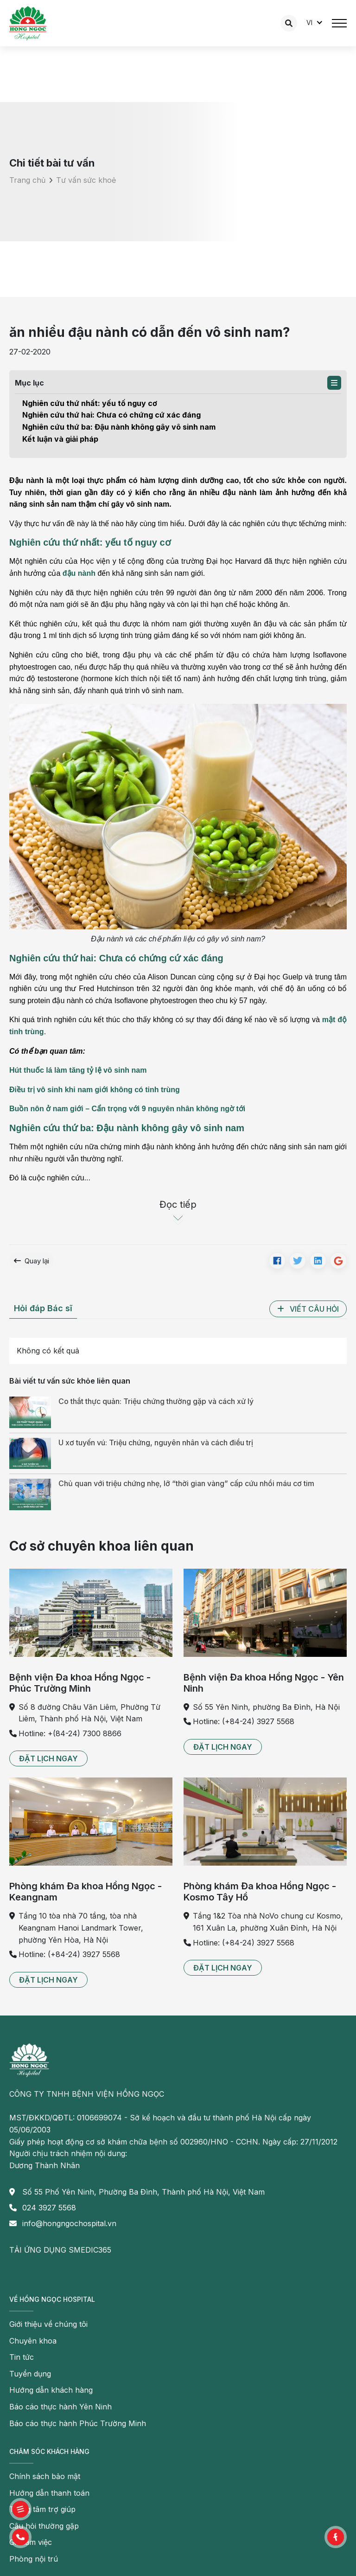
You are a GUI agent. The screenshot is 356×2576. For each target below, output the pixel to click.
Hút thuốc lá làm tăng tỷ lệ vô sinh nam (77, 1070)
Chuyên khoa (33, 2340)
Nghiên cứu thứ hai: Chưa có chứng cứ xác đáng (111, 414)
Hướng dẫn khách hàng (51, 2390)
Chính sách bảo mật (44, 2476)
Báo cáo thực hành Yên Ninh (60, 2406)
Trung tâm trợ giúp (42, 2509)
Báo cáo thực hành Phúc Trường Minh (77, 2423)
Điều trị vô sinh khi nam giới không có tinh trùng (94, 1090)
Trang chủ (27, 180)
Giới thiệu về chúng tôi (48, 2324)
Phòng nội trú (33, 2558)
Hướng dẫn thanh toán (49, 2493)
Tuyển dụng (30, 2373)
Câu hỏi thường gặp (44, 2526)
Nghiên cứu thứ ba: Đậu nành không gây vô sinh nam (119, 426)
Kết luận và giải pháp (60, 439)
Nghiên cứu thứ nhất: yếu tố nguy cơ (90, 403)
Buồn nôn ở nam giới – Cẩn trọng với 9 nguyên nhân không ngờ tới (127, 1109)
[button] (334, 383)
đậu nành (79, 573)
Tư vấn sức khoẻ (86, 180)
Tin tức (21, 2357)
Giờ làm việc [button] (30, 2542)
